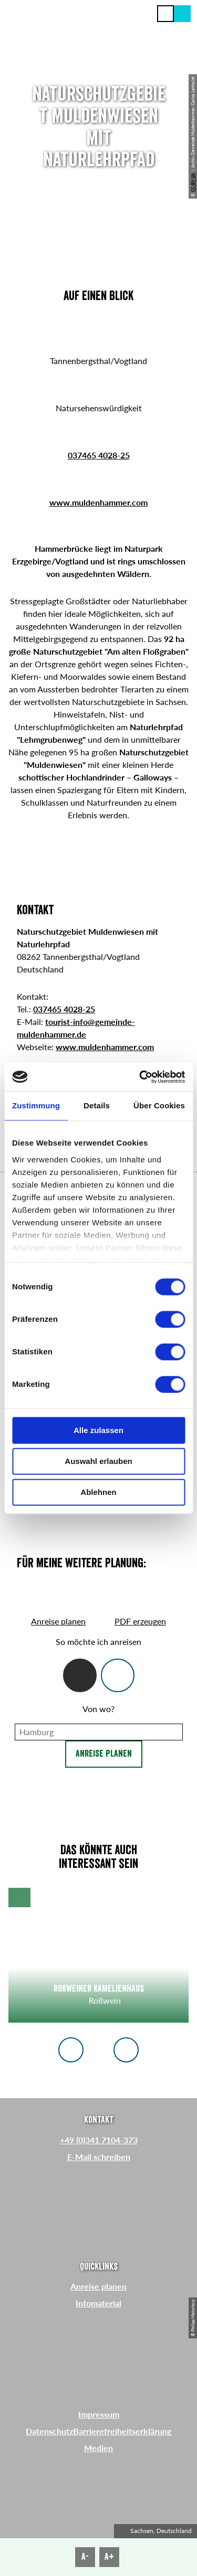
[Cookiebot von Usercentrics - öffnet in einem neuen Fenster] (140, 1077)
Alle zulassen (98, 1430)
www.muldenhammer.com (98, 502)
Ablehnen (98, 1492)
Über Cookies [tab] (159, 1105)
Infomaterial (98, 2303)
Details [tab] (97, 1105)
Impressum (98, 2414)
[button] (182, 13)
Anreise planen (104, 1753)
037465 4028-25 (99, 455)
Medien (98, 2448)
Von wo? (98, 1709)
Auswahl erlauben (98, 1461)
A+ (109, 2556)
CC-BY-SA (192, 182)
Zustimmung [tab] (36, 1105)
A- (85, 2556)
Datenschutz (49, 2431)
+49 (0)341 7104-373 (99, 2140)
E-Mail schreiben (98, 2157)
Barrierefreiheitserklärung (122, 2431)
